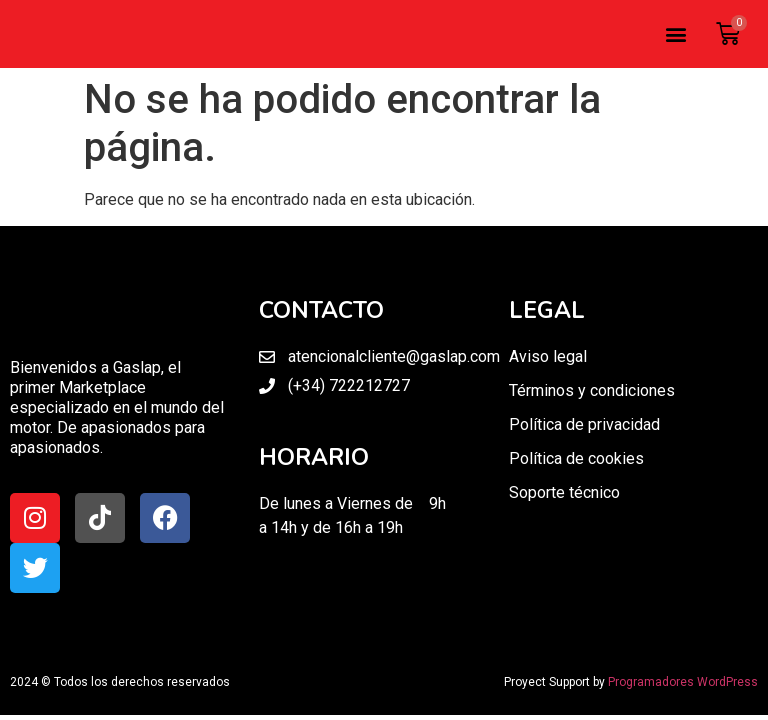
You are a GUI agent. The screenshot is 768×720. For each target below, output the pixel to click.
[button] (675, 34)
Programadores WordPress (683, 682)
